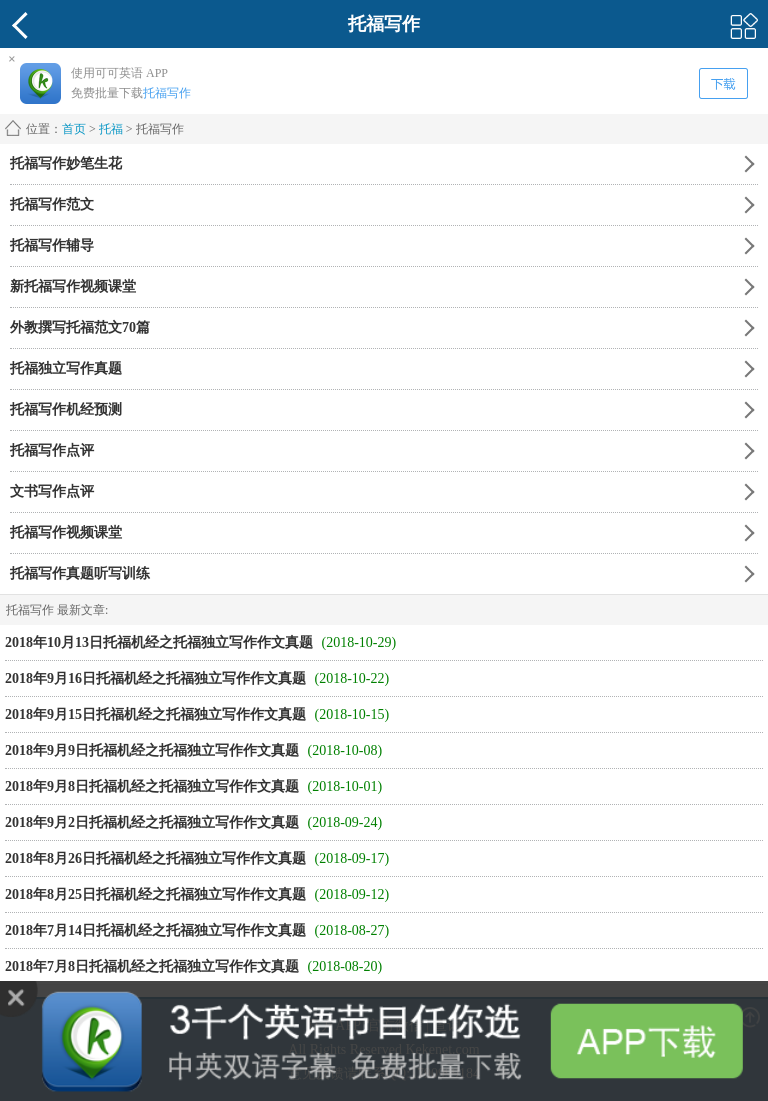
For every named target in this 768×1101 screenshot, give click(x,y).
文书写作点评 (52, 491)
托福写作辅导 (52, 245)
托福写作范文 (52, 204)
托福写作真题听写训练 (80, 573)
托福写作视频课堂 (66, 532)
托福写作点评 (52, 450)
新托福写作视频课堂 (73, 286)
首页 (74, 129)
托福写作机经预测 (66, 409)
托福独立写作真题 (66, 368)
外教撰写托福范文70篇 (80, 327)
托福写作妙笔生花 (66, 163)
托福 (111, 129)
